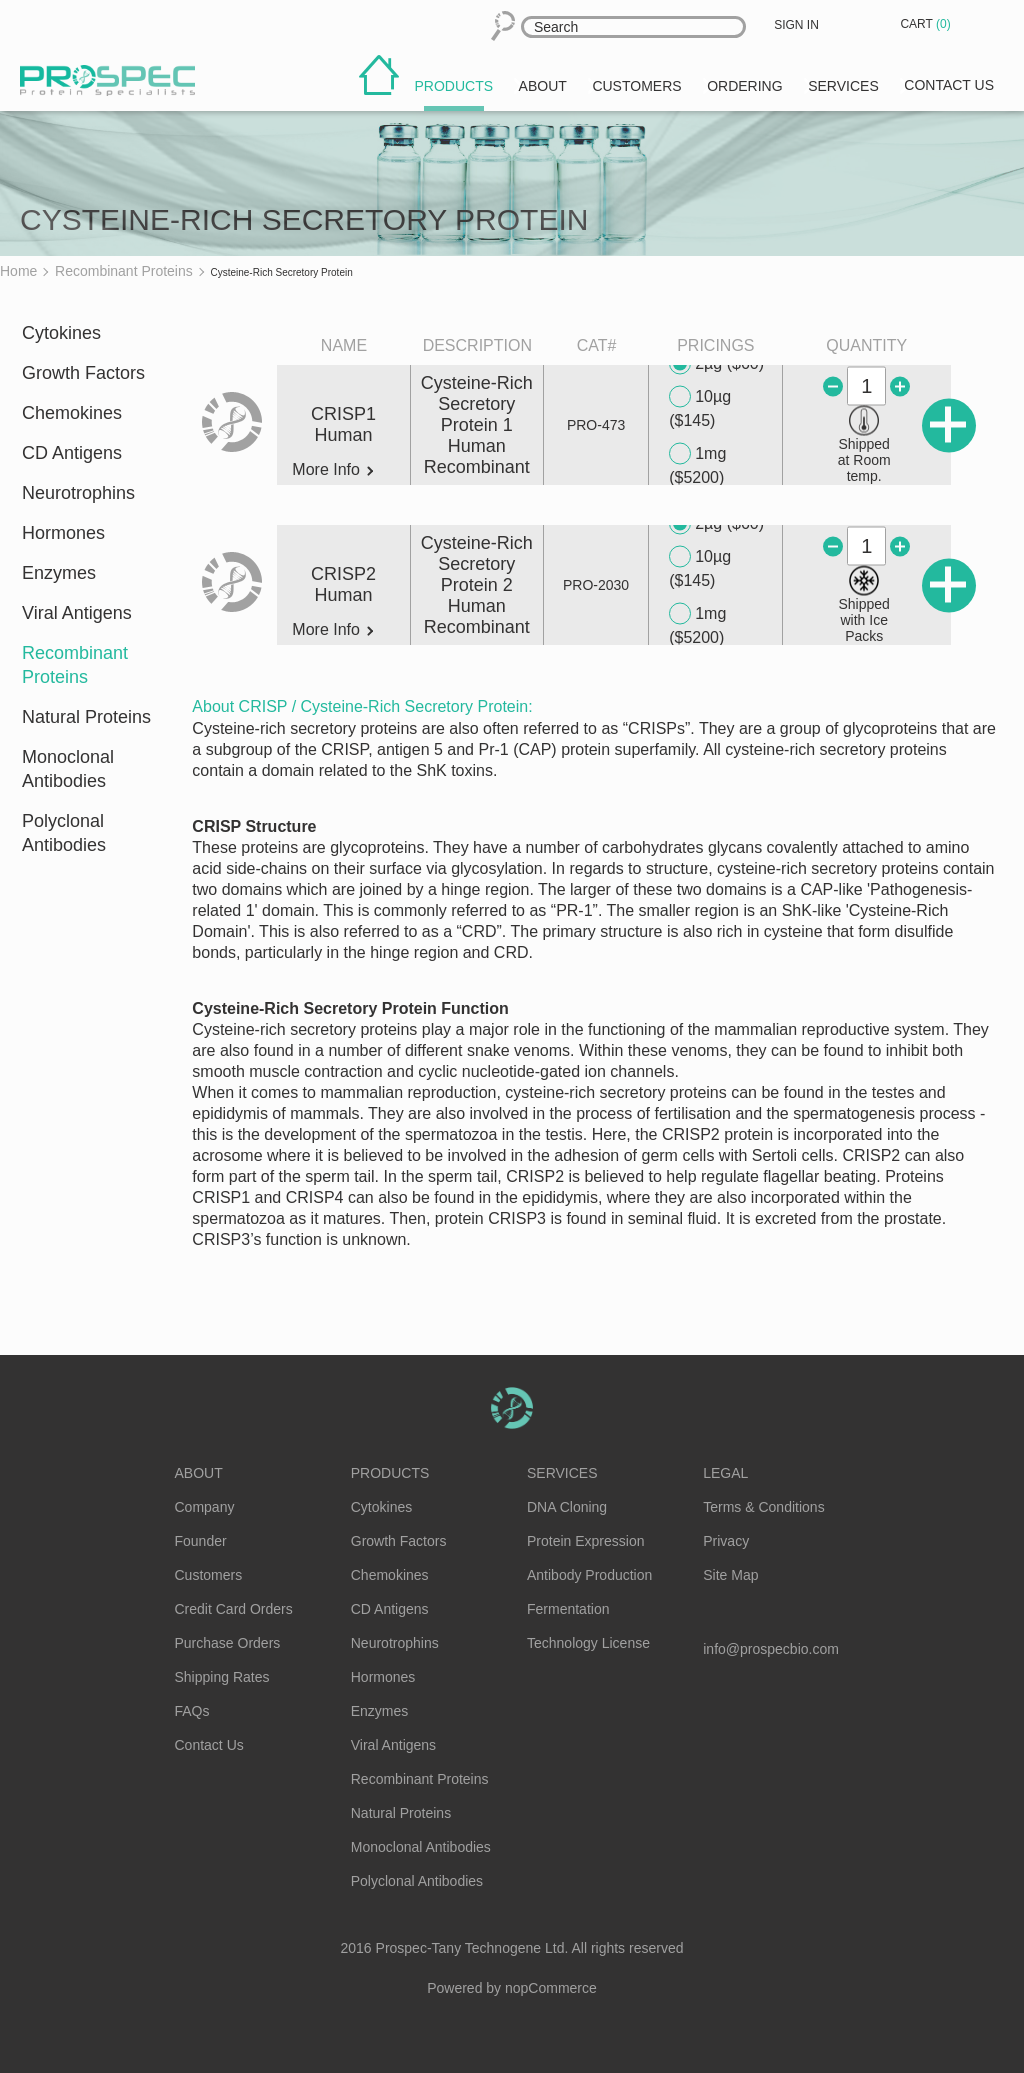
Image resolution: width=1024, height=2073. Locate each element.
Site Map (730, 1575)
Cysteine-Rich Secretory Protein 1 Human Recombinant (477, 425)
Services (562, 1473)
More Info (332, 470)
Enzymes (59, 573)
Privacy (726, 1541)
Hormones (63, 533)
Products (390, 1473)
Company (205, 1507)
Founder (201, 1541)
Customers (209, 1575)
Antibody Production (589, 1575)
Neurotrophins (78, 493)
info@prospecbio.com (771, 1649)
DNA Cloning (567, 1507)
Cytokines (61, 333)
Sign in (796, 25)
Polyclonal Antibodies (64, 833)
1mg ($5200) (697, 464)
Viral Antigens (77, 613)
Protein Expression (586, 1541)
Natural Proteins (86, 717)
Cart (927, 24)
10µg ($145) (700, 407)
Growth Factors (83, 373)
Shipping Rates (222, 1677)
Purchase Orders (228, 1643)
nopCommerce (551, 1988)
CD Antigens (72, 453)
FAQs (192, 1711)
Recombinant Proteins (75, 665)
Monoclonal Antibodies (68, 769)
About (199, 1473)
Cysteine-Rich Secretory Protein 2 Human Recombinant (477, 585)
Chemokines (72, 413)
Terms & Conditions (763, 1507)
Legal (725, 1473)
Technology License (588, 1643)
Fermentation (568, 1609)
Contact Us (209, 1745)
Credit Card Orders (234, 1609)
